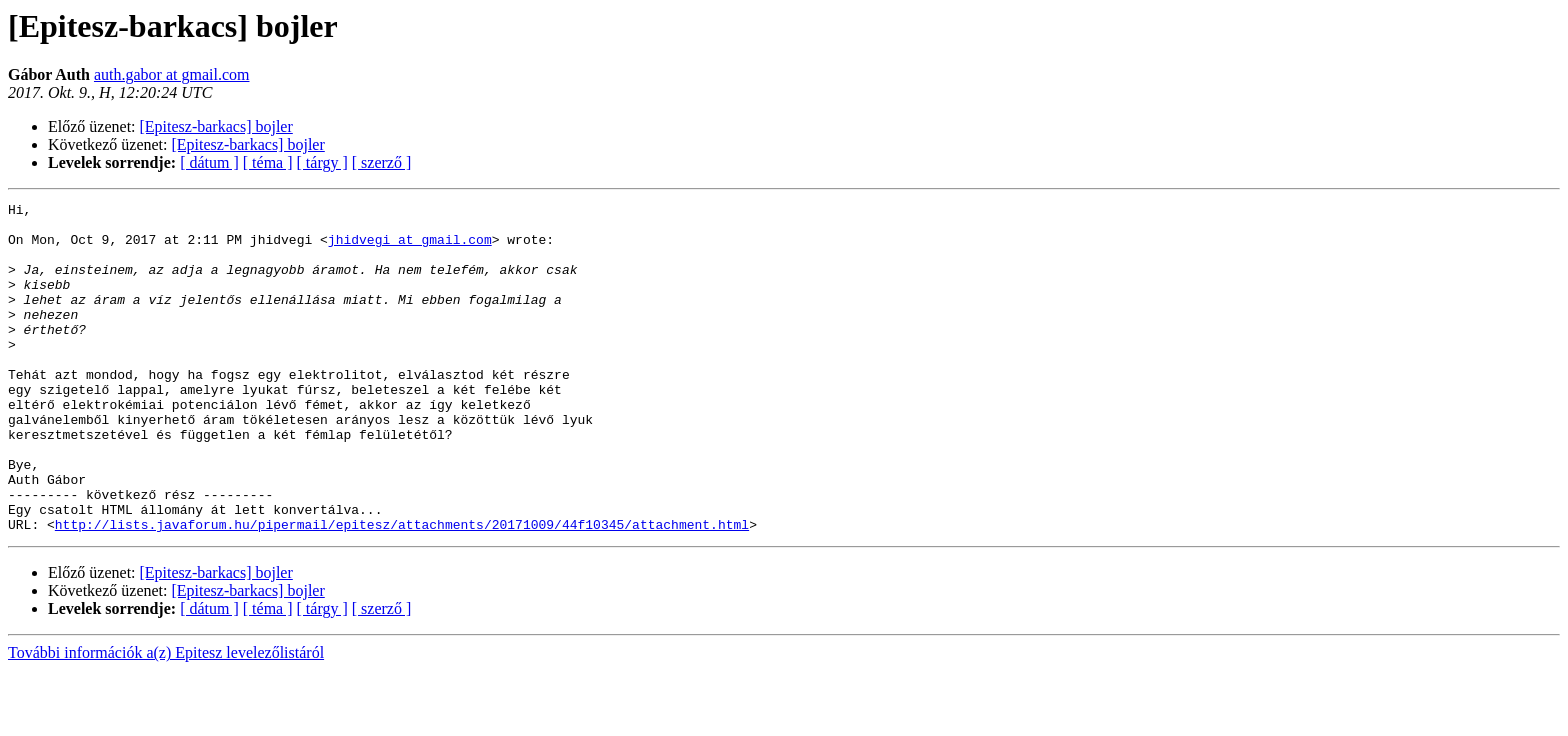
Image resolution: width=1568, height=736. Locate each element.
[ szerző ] (382, 162)
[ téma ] (268, 162)
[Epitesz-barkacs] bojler (216, 126)
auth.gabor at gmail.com (172, 74)
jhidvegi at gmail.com (410, 248)
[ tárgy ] (322, 162)
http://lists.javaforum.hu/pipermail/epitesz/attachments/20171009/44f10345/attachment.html (402, 590)
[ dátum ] (209, 162)
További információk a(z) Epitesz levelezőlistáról (166, 718)
